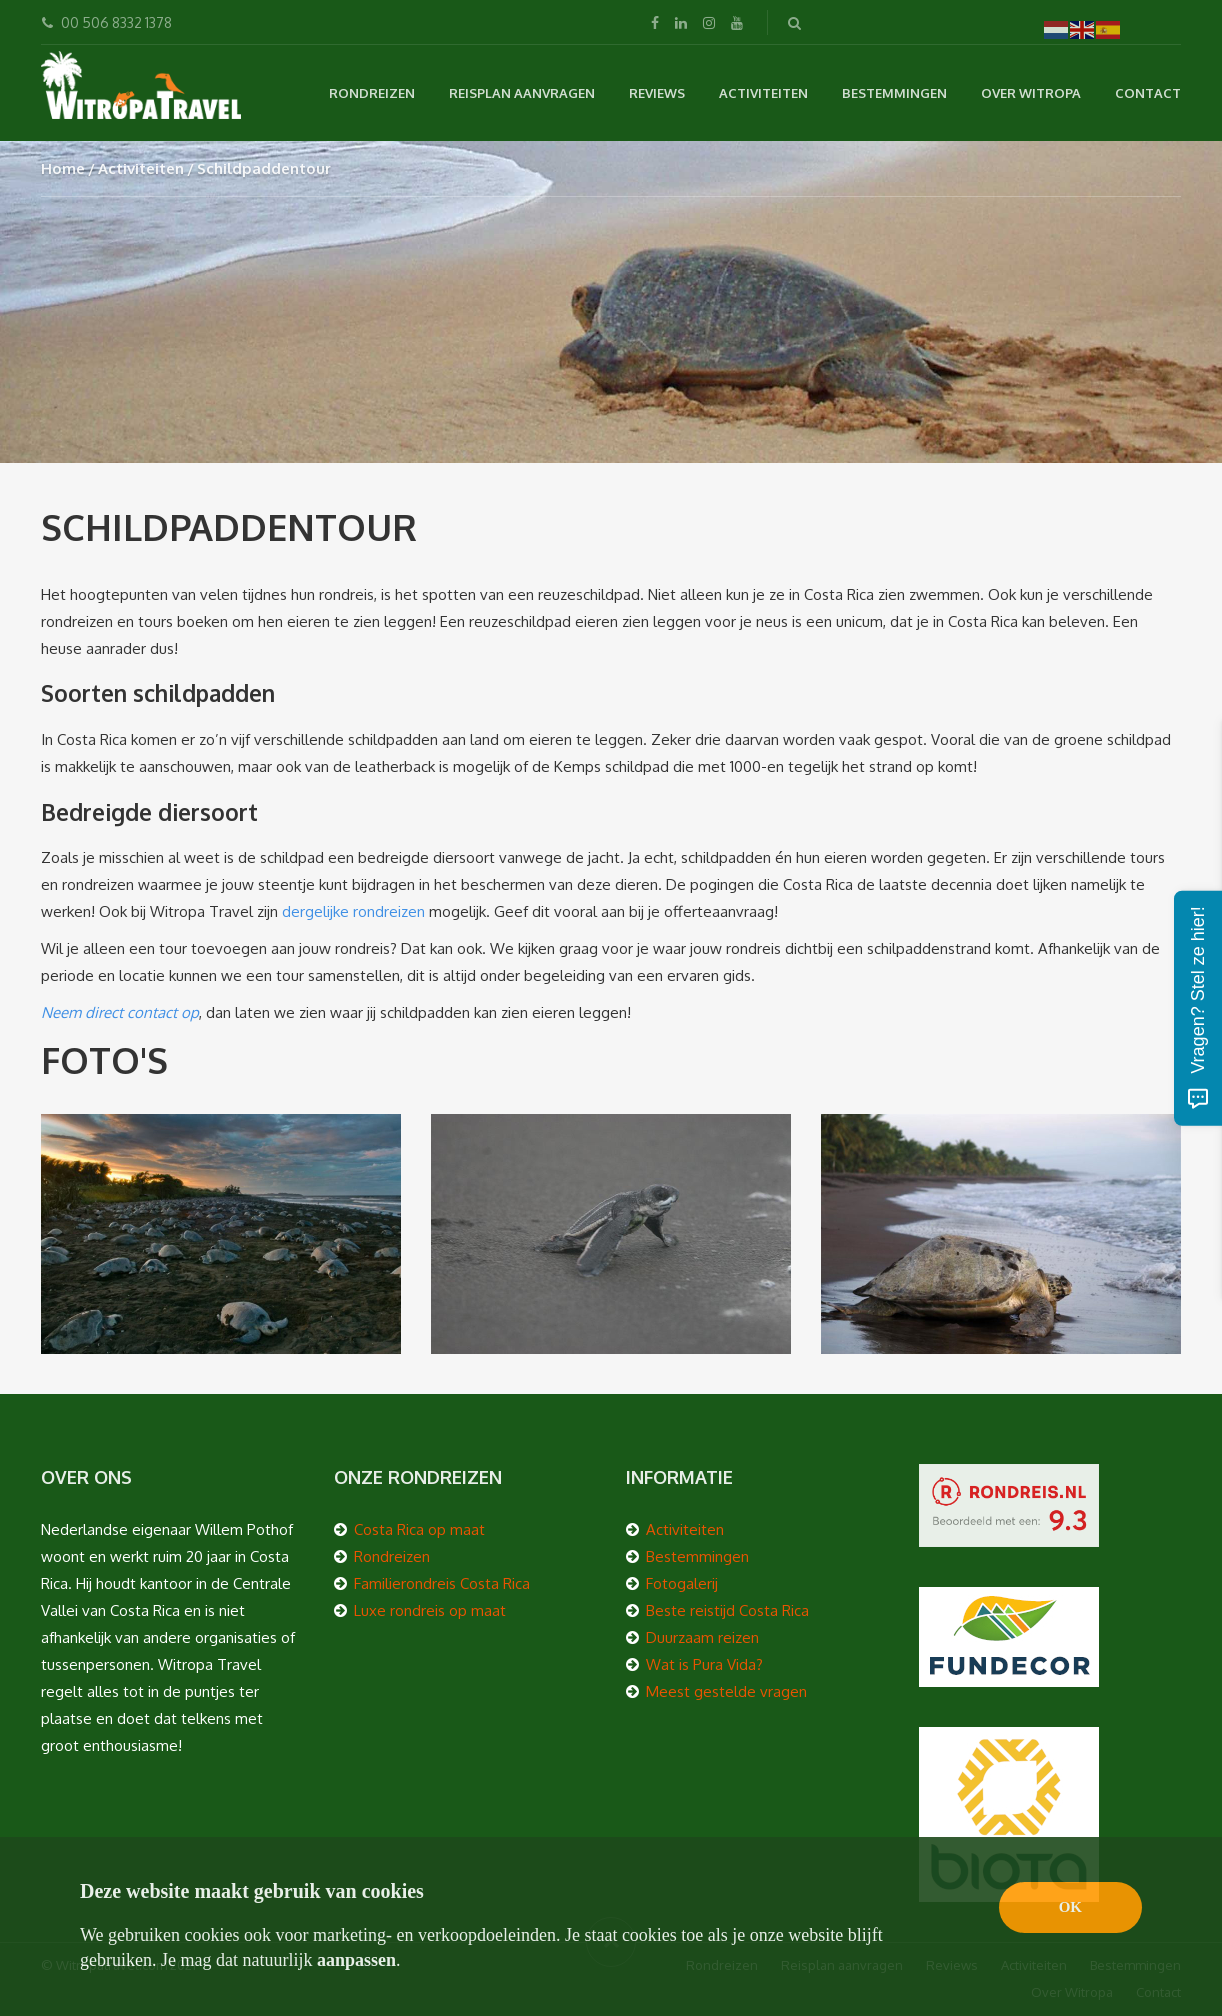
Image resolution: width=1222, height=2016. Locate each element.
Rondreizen (372, 93)
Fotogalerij (682, 1583)
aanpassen (356, 1960)
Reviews (657, 93)
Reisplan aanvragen (522, 93)
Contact (1148, 93)
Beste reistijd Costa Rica (727, 1610)
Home (63, 168)
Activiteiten (763, 93)
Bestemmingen (894, 93)
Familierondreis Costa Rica (442, 1583)
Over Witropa (1031, 93)
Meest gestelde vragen (726, 1691)
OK (1070, 1907)
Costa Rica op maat (419, 1529)
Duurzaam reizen (702, 1637)
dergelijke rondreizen (353, 911)
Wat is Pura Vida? (704, 1664)
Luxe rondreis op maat (430, 1610)
